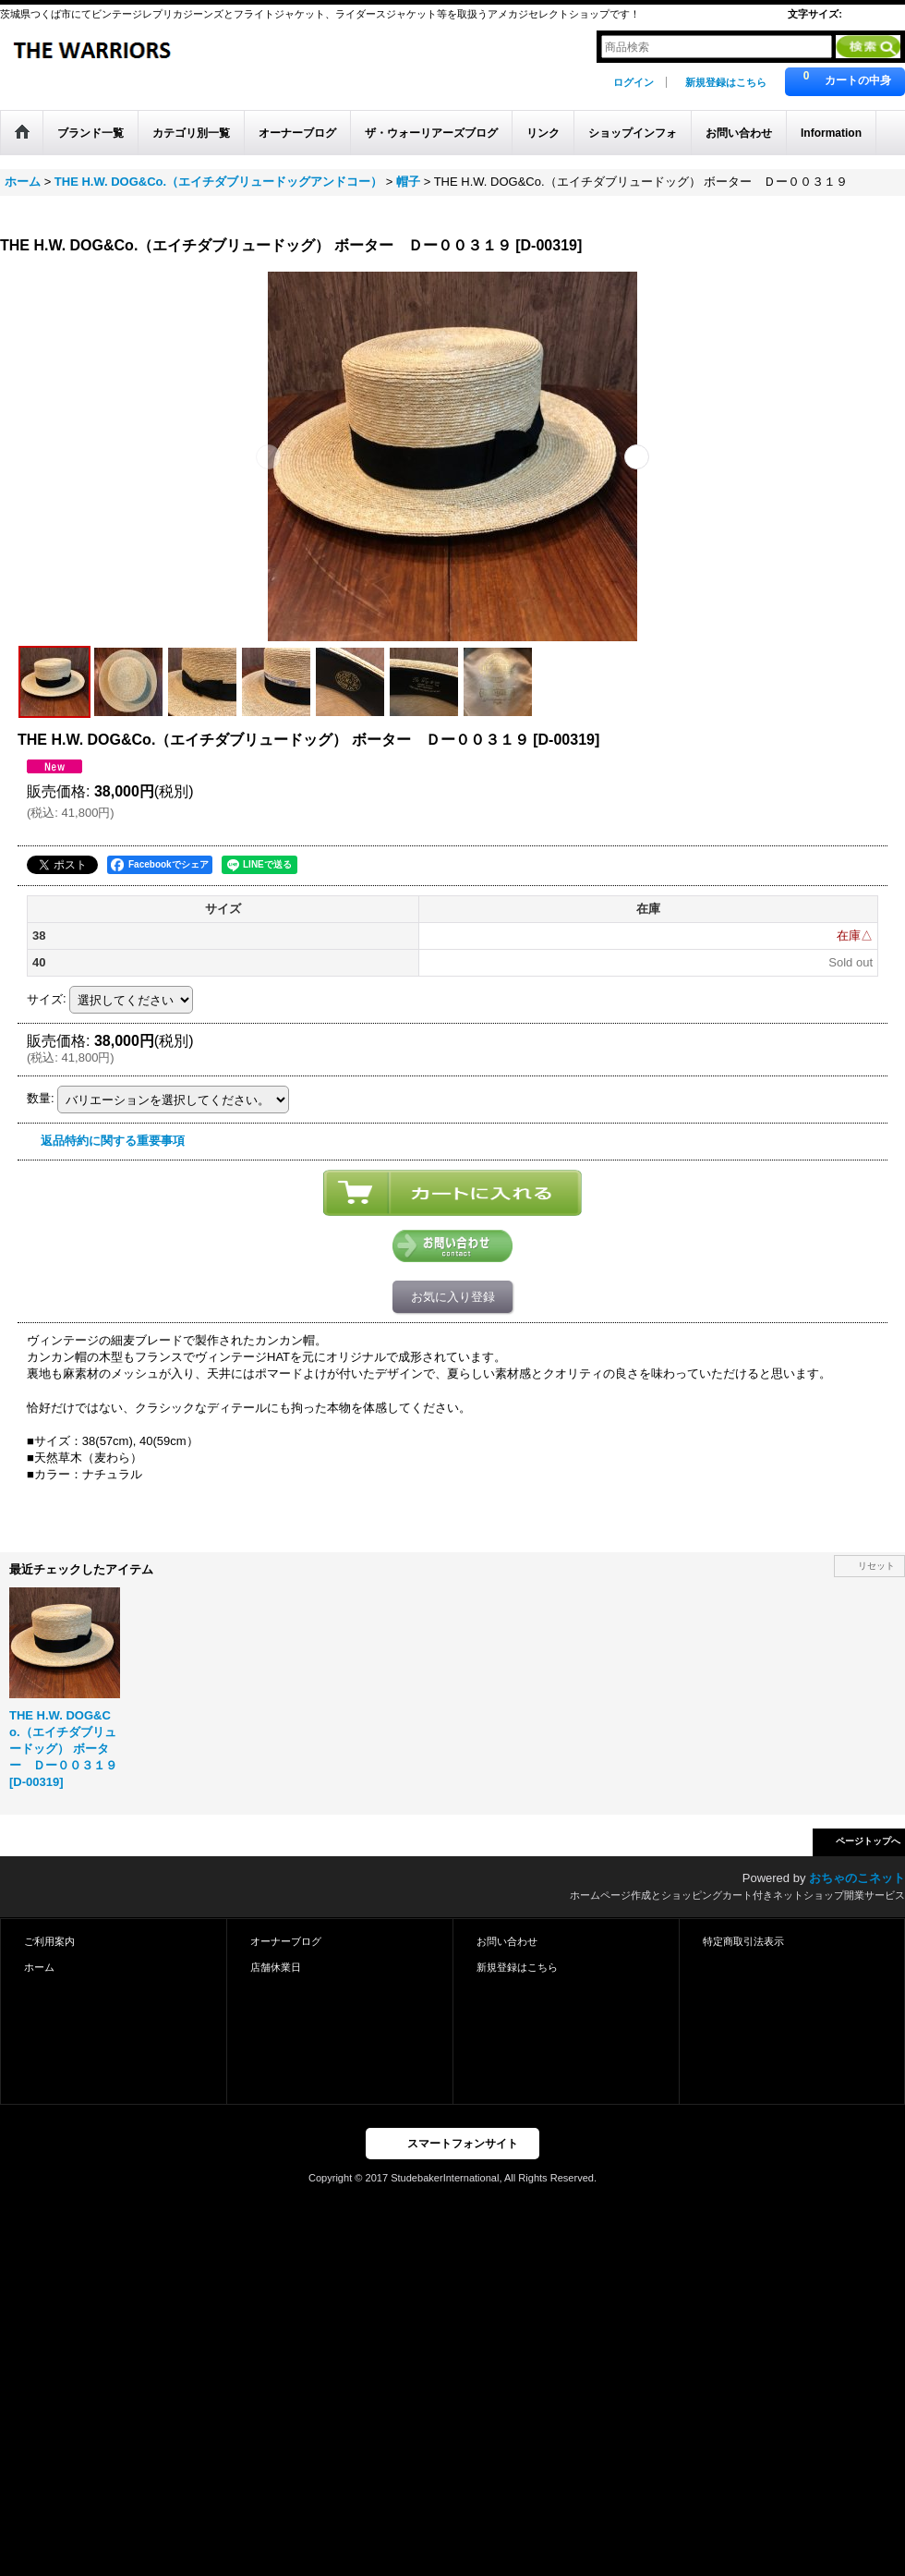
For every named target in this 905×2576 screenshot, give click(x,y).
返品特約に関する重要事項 (113, 1141)
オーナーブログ (285, 1941)
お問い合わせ (507, 1941)
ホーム (39, 1967)
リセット (876, 1566)
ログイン (633, 82)
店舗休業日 (275, 1967)
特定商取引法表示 (743, 1941)
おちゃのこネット (857, 1878)
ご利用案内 (49, 1941)
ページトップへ (868, 1841)
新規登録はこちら (725, 82)
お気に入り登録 (453, 1297)
